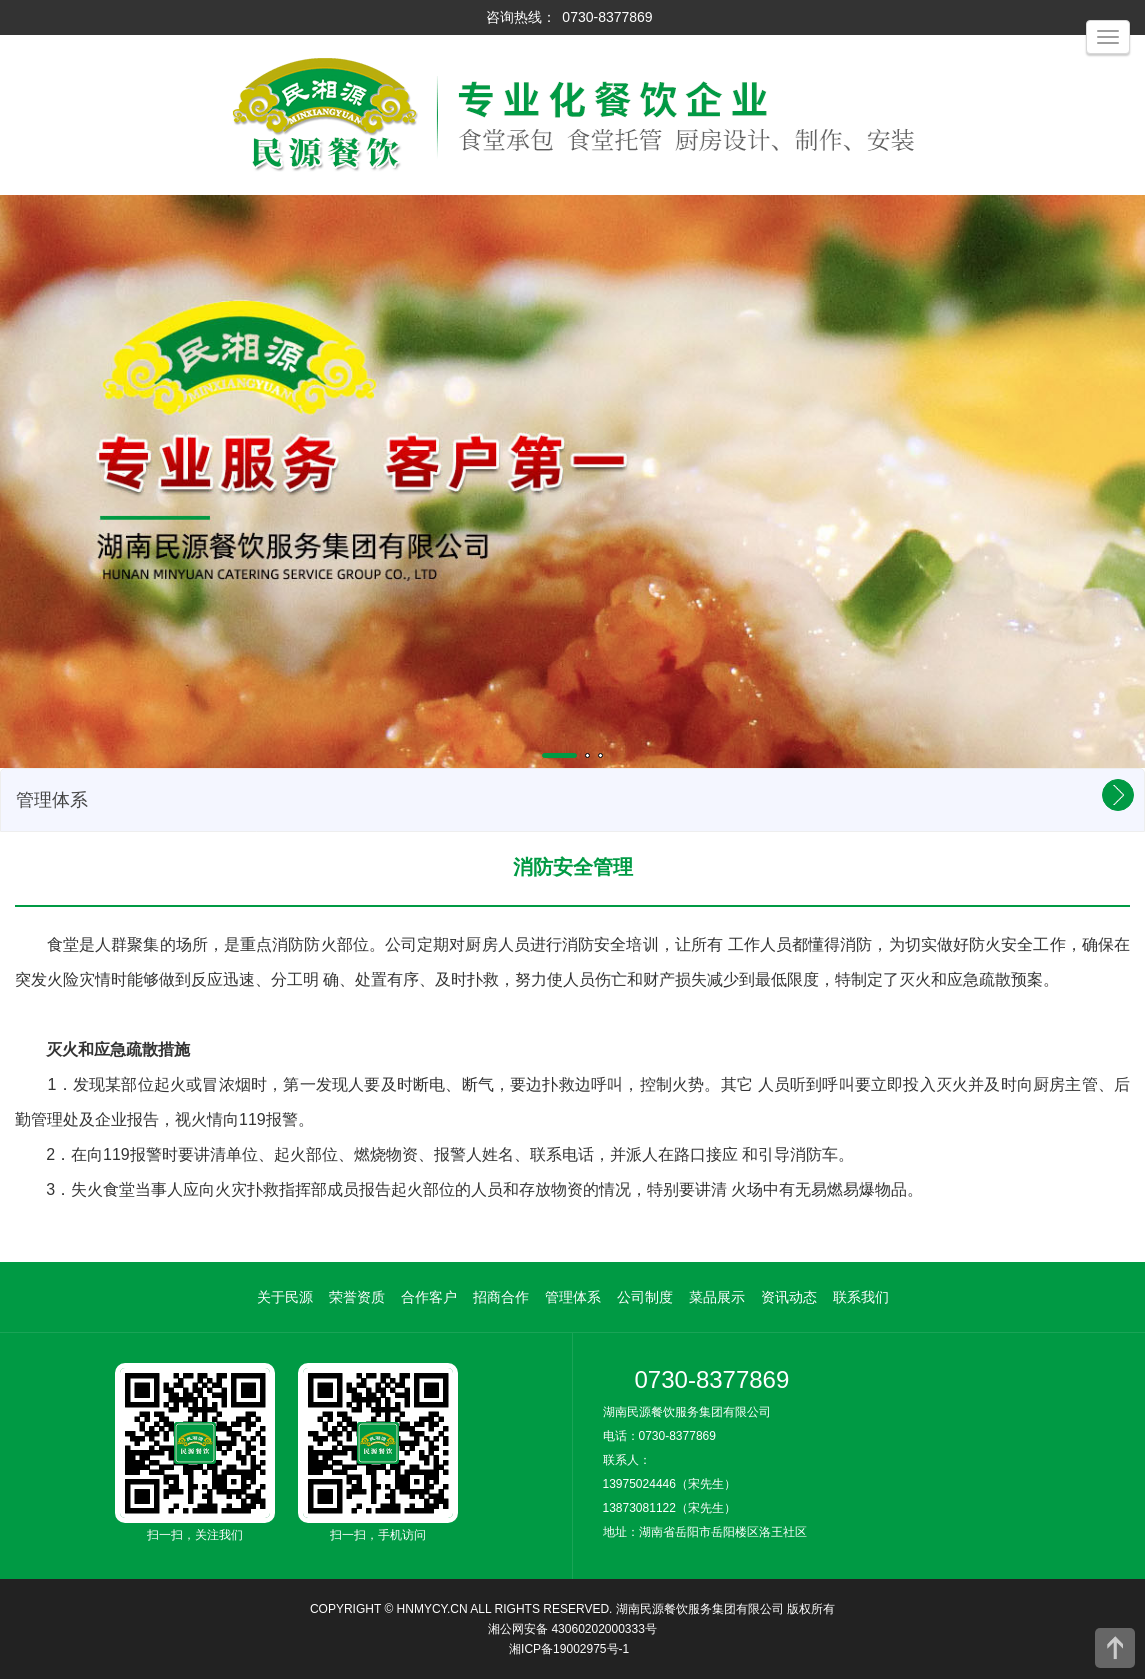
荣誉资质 (357, 1297)
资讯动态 (789, 1297)
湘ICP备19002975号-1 (569, 1649)
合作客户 (429, 1297)
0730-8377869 (607, 17)
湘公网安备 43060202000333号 (572, 1629)
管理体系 (573, 1297)
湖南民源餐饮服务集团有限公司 (700, 1609)
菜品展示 (717, 1297)
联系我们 (861, 1297)
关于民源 (285, 1297)
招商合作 (501, 1297)
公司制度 (645, 1297)
